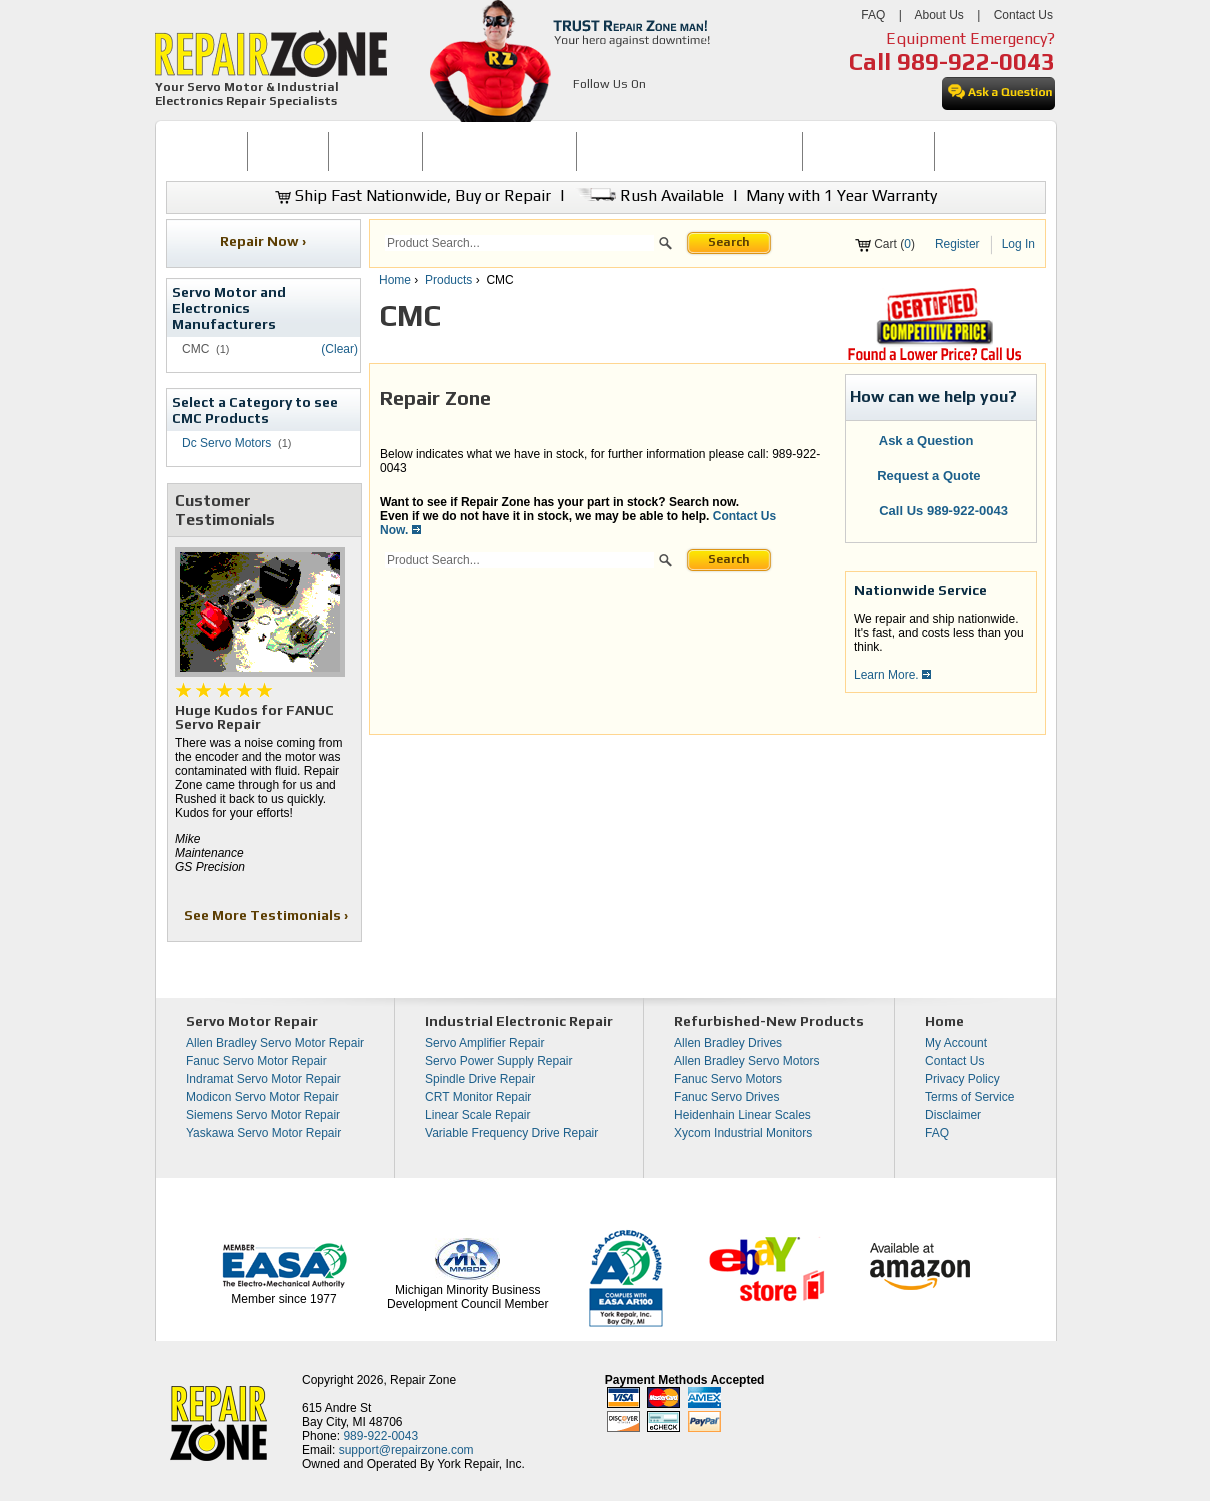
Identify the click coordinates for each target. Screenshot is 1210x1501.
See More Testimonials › (267, 915)
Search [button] (729, 242)
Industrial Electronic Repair (519, 1021)
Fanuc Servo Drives (726, 1097)
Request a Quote (918, 475)
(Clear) (339, 349)
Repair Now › (264, 241)
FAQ (873, 15)
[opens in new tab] (584, 108)
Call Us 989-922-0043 (943, 510)
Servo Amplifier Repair (484, 1043)
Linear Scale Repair (477, 1115)
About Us (938, 15)
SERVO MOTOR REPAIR (499, 151)
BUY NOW (288, 151)
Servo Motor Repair (252, 1021)
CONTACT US (982, 151)
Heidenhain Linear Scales (742, 1115)
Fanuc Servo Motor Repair (256, 1061)
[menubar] (597, 151)
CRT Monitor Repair (478, 1097)
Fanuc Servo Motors (728, 1079)
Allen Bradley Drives (728, 1043)
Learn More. (892, 675)
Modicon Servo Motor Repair (262, 1097)
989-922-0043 (976, 61)
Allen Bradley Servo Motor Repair (275, 1043)
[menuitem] (206, 151)
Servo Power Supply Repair (498, 1061)
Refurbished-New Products (769, 1021)
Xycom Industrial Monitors (743, 1133)
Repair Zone (423, 1380)
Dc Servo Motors (226, 443)
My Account (956, 1043)
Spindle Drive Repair (480, 1079)
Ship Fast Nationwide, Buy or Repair (413, 195)
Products (448, 280)
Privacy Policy (962, 1079)
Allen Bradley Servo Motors (746, 1061)
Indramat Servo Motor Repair (263, 1079)
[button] (665, 246)
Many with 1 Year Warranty (841, 195)
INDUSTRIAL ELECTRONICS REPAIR (690, 151)
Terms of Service (969, 1097)
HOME (206, 151)
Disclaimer (953, 1115)
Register (957, 244)
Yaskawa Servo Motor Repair (263, 1133)
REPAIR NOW (375, 151)
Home (395, 280)
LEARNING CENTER (868, 151)
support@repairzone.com (406, 1450)
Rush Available (648, 195)
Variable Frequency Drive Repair (511, 1133)
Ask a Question (914, 440)
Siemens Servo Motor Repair (263, 1115)
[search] (519, 243)
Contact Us (1023, 15)
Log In (1018, 244)
